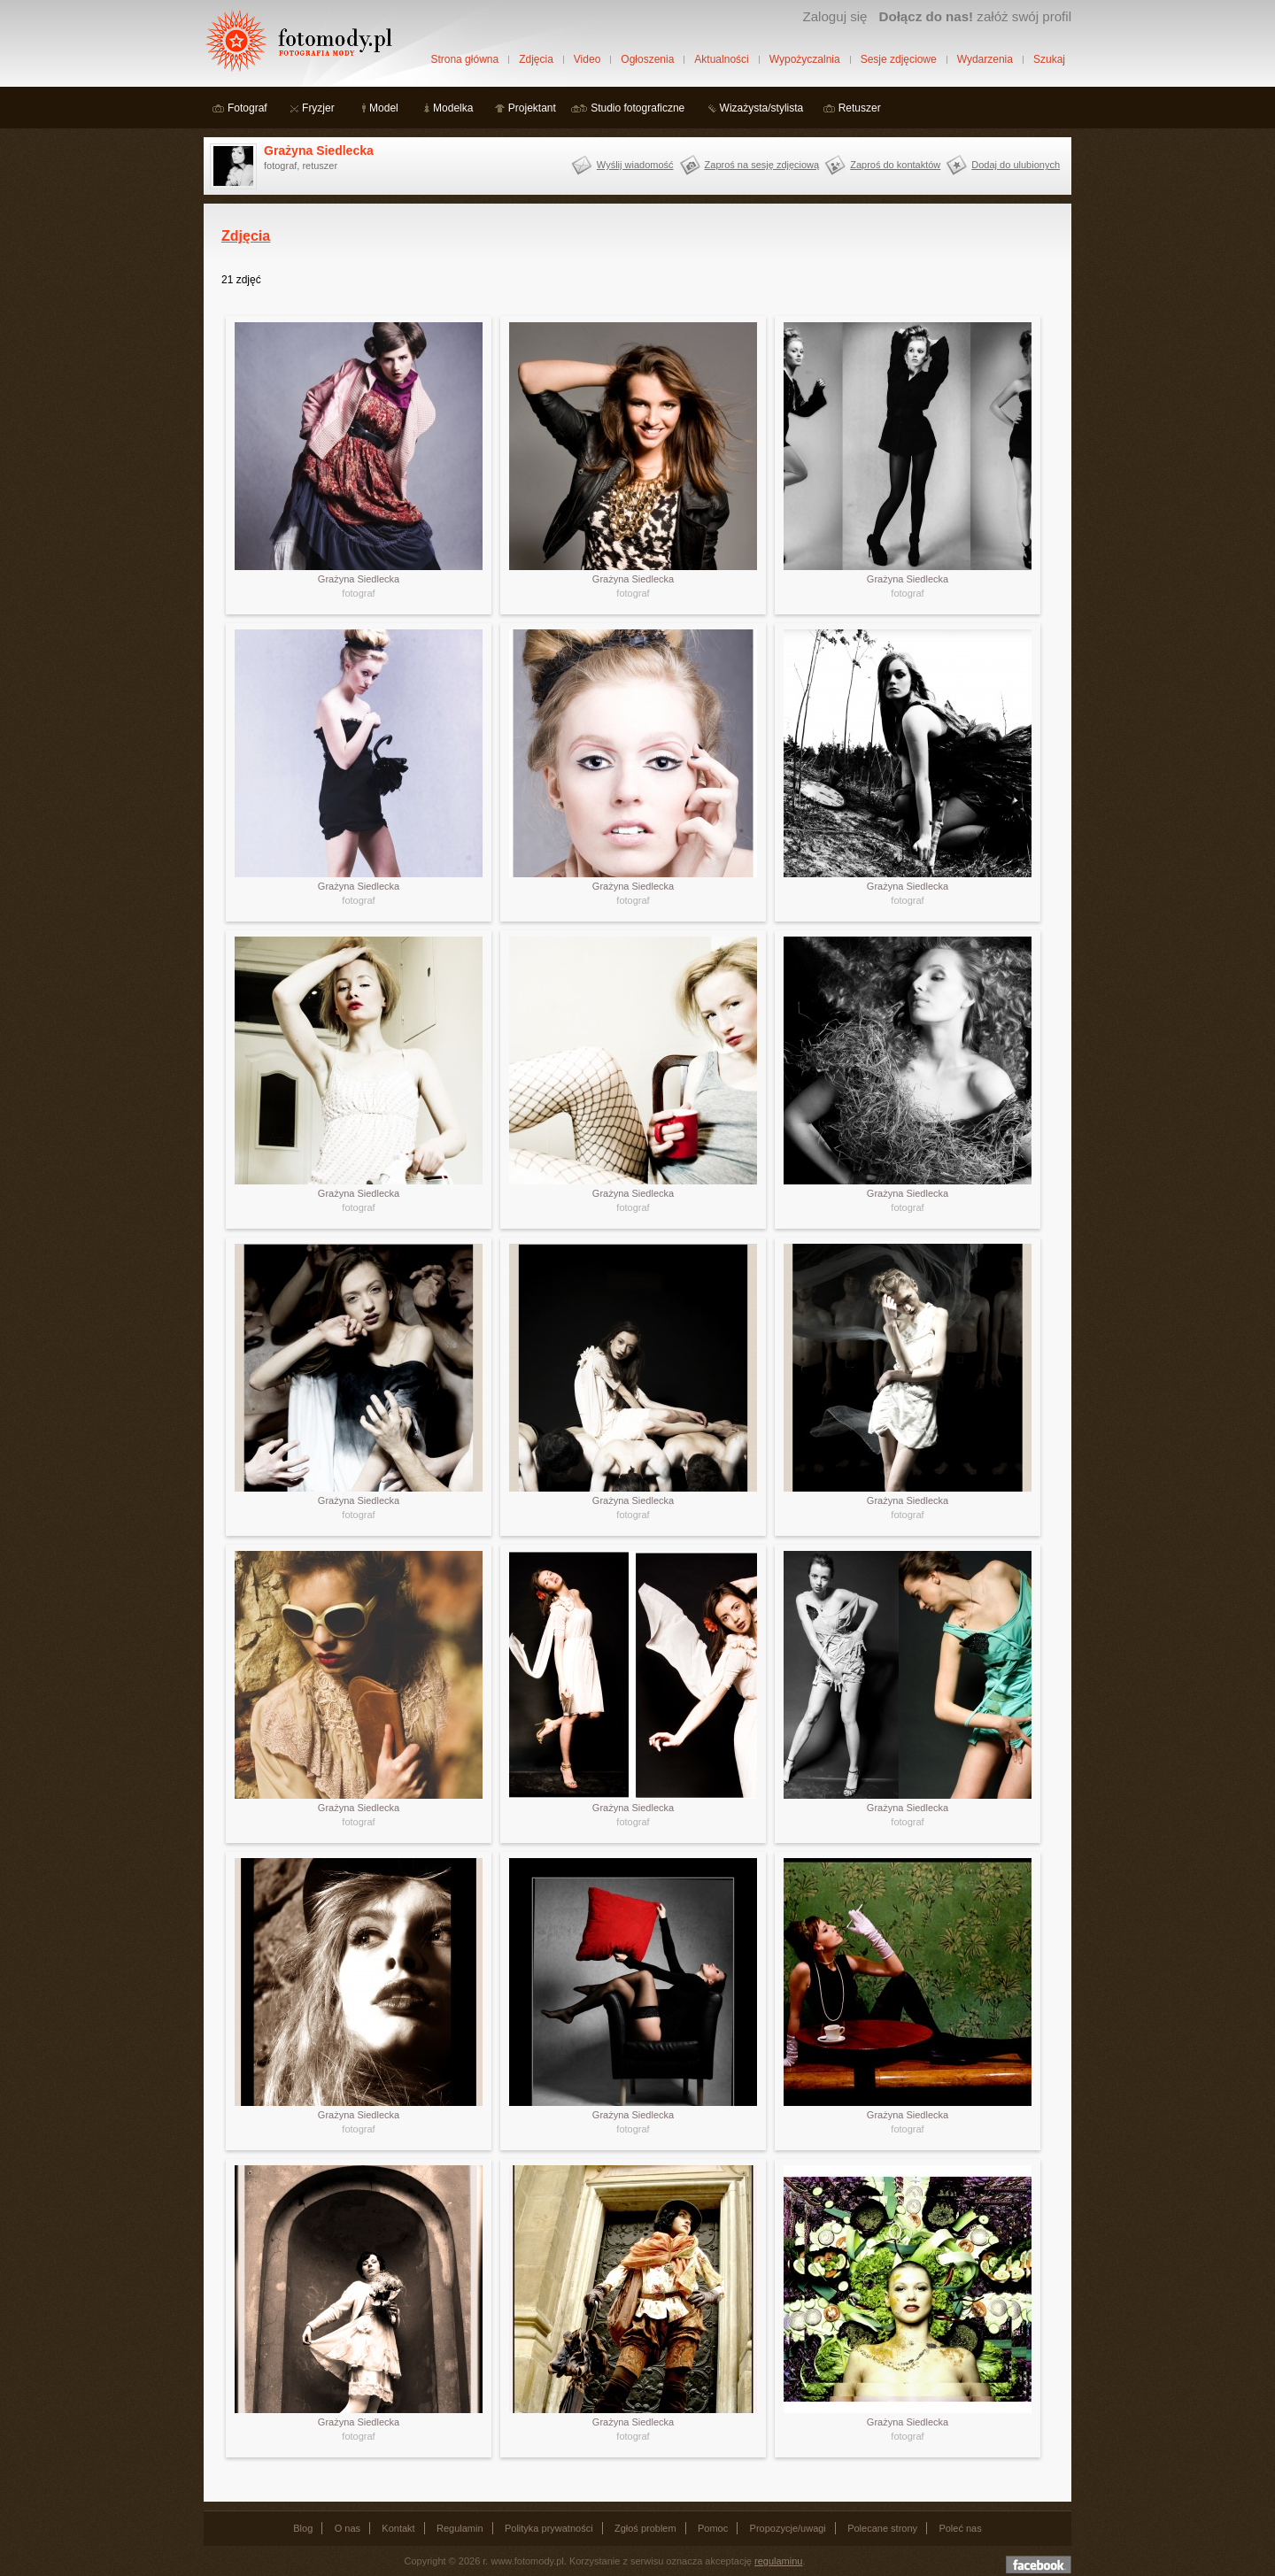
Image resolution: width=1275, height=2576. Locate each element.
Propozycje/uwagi (788, 2528)
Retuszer (859, 108)
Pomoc (713, 2528)
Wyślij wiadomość (635, 164)
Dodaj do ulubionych (1015, 164)
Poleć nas (960, 2528)
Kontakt (398, 2528)
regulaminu (778, 2561)
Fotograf (247, 108)
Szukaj (1049, 59)
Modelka (453, 108)
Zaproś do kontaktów (895, 164)
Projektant (532, 108)
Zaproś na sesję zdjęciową (762, 164)
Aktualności (721, 59)
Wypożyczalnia (804, 59)
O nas (347, 2528)
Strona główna (464, 59)
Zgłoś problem (645, 2528)
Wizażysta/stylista (762, 108)
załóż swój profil (975, 16)
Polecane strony (882, 2528)
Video (587, 59)
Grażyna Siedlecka (319, 150)
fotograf (358, 593)
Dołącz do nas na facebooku (1038, 2564)
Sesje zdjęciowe (899, 59)
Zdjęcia (536, 59)
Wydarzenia (985, 59)
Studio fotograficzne (637, 108)
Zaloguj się (834, 16)
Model (383, 108)
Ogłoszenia (647, 59)
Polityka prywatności (549, 2528)
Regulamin (460, 2528)
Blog (303, 2528)
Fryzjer (318, 108)
